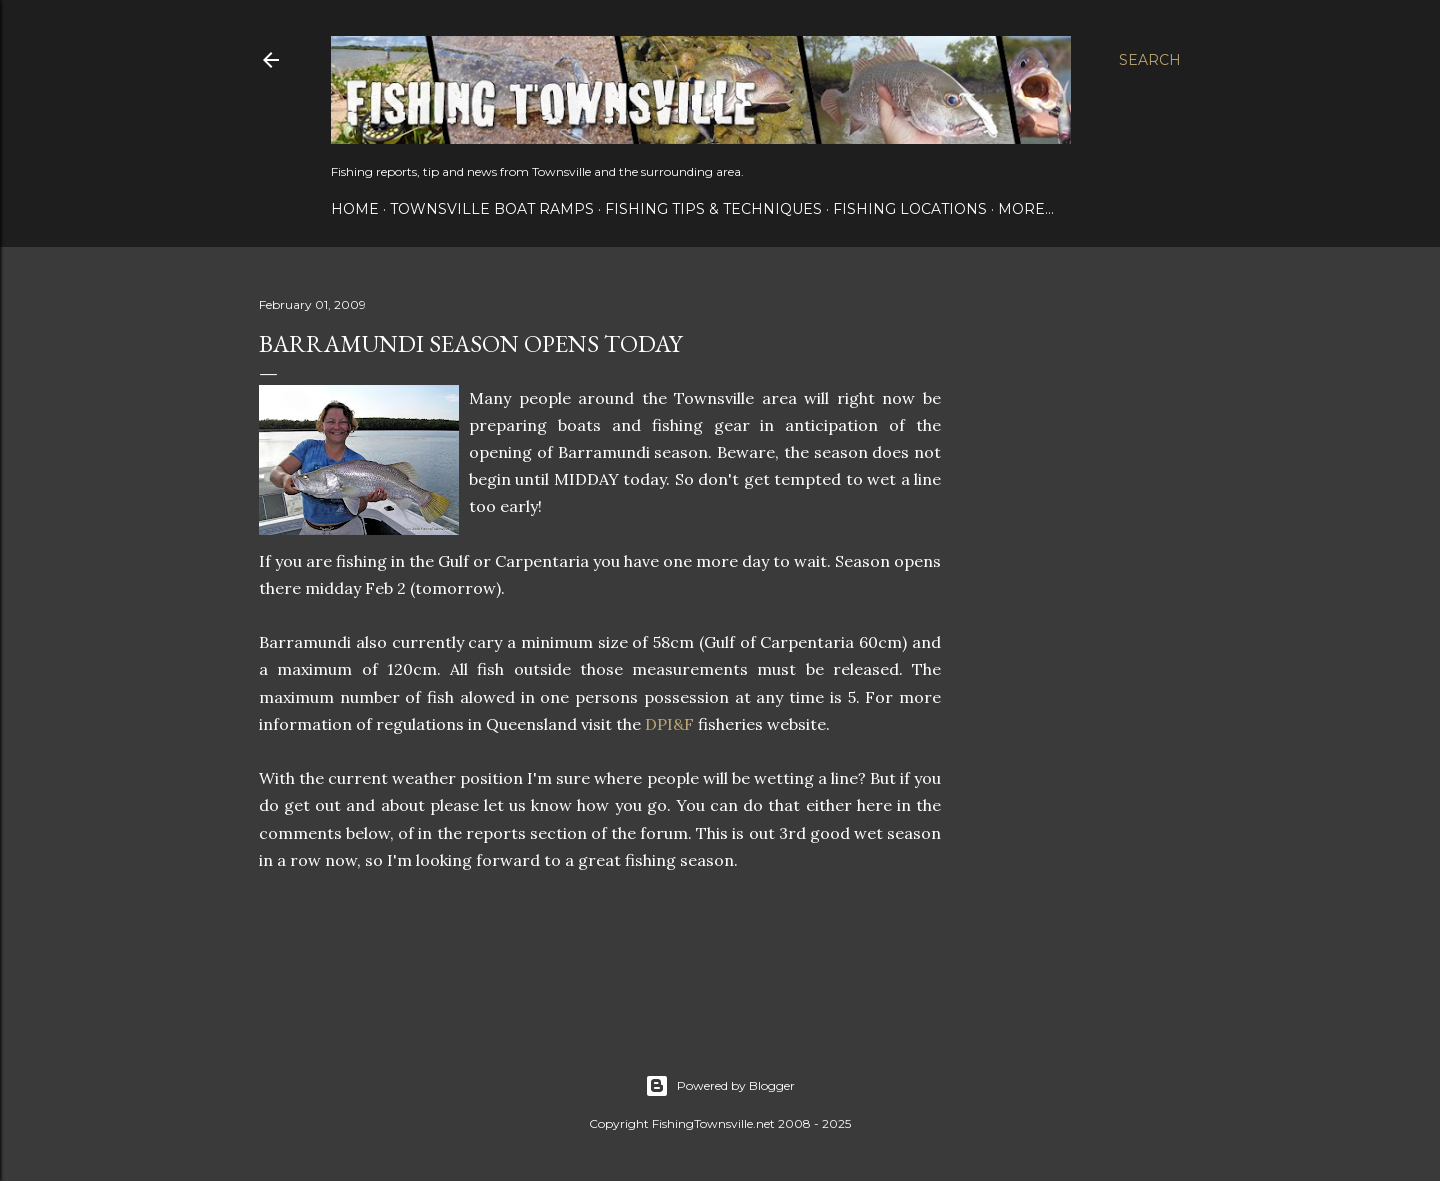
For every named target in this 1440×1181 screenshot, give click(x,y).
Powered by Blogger (720, 1086)
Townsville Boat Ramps (492, 209)
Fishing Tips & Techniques (713, 209)
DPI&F (669, 724)
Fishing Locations (910, 209)
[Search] (1150, 60)
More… (1026, 209)
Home (355, 209)
